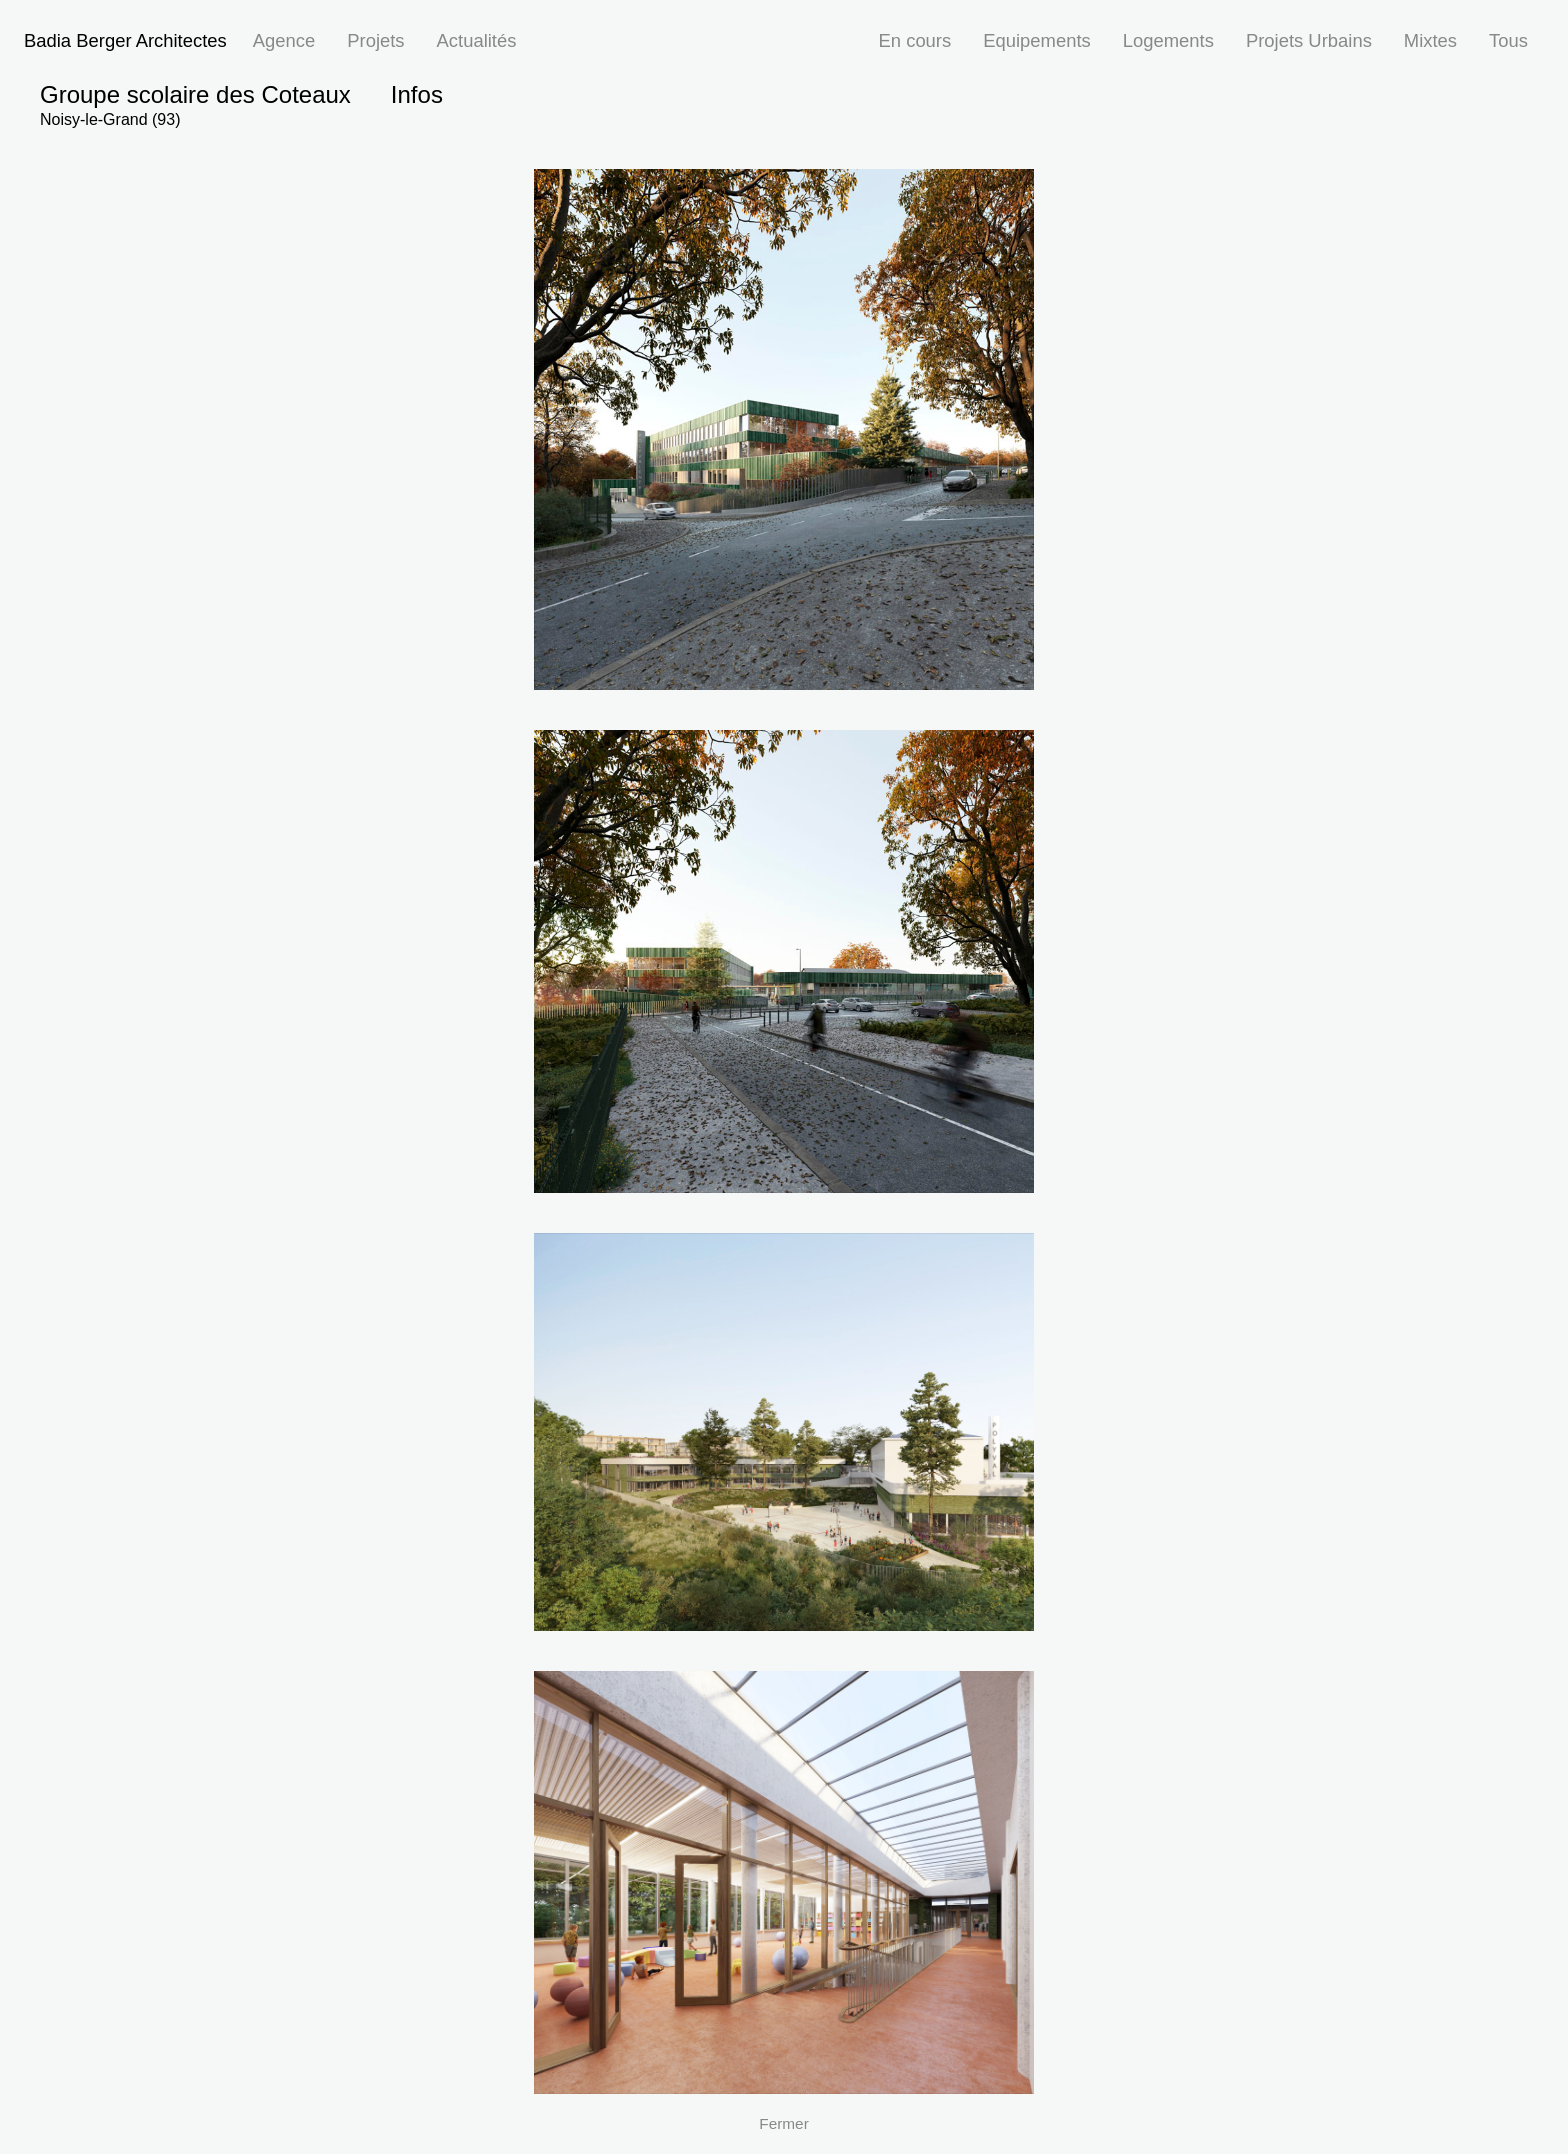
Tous (1508, 40)
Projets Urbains (1309, 40)
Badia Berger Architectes (125, 40)
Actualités (477, 40)
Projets (375, 40)
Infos (417, 94)
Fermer (784, 2123)
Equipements (1037, 40)
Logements (1168, 40)
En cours (915, 40)
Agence (284, 40)
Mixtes (1430, 40)
